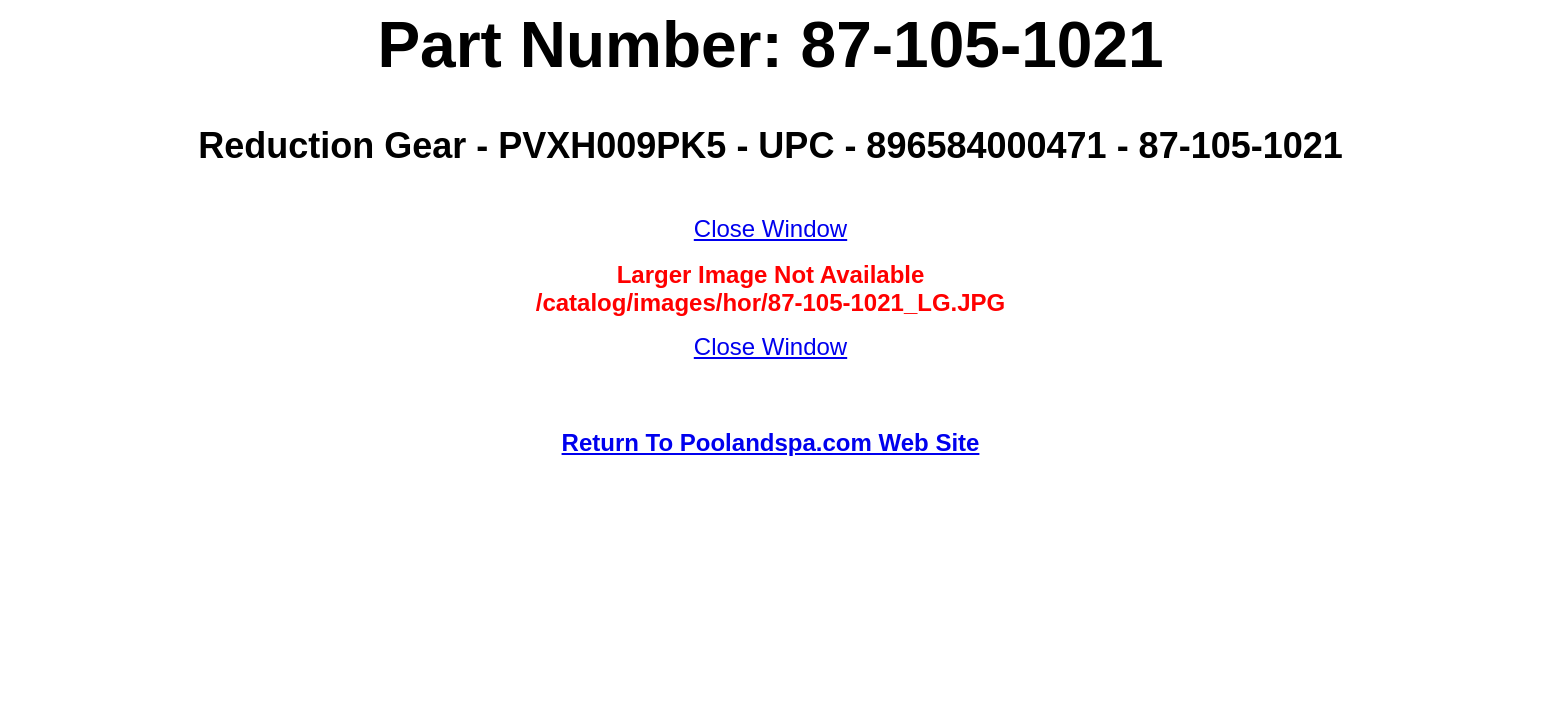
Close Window (770, 228)
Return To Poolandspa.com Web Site (771, 442)
